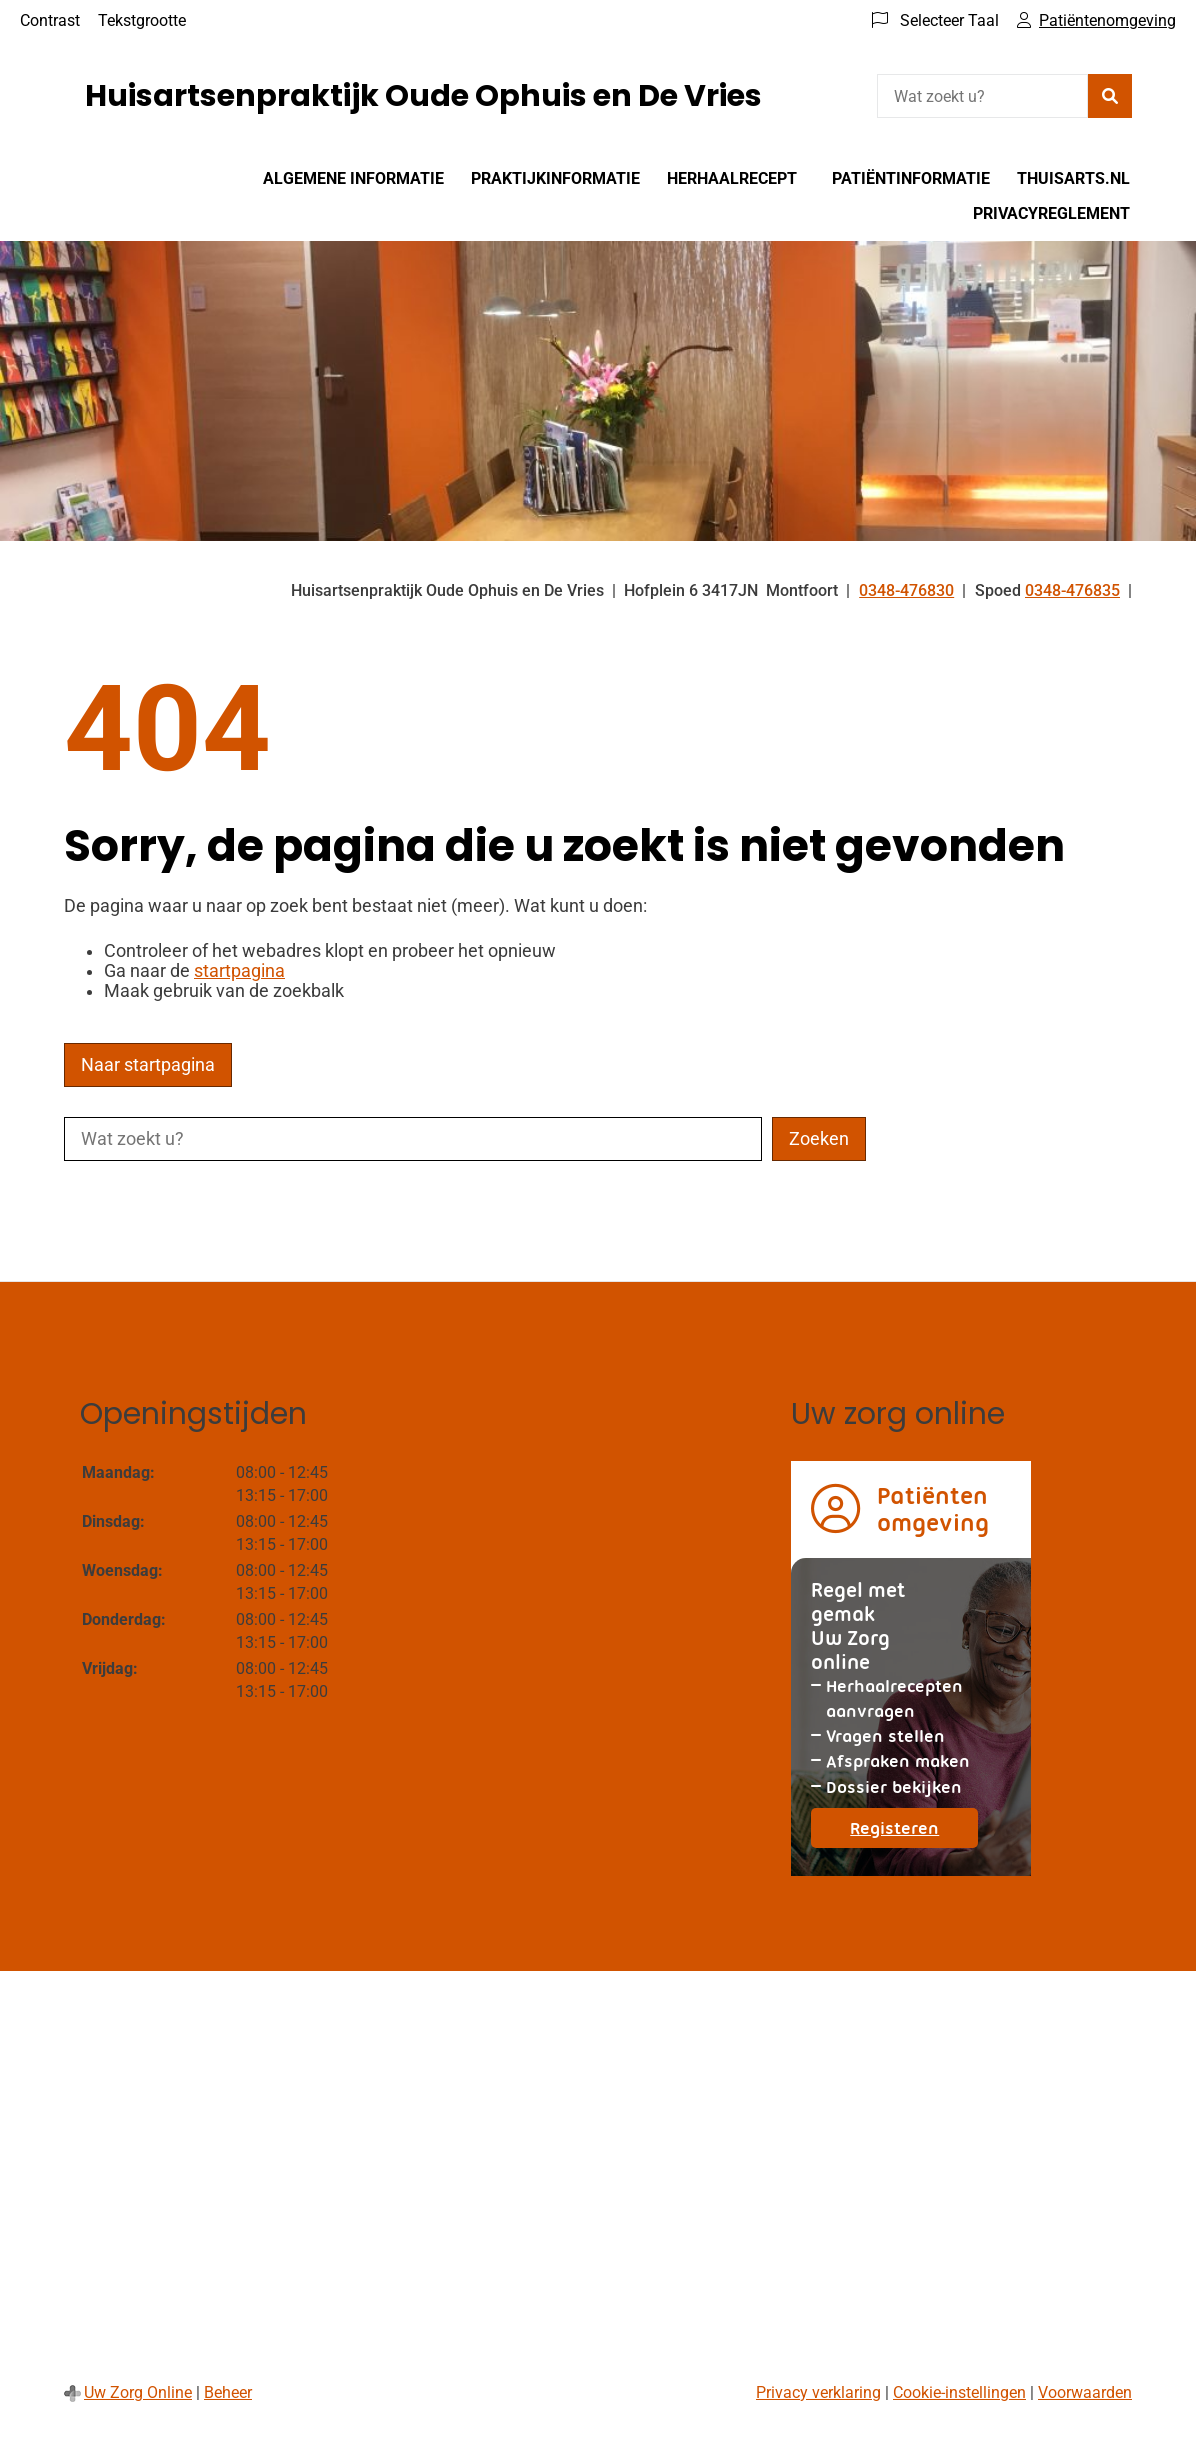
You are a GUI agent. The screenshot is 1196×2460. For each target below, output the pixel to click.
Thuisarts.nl (1073, 178)
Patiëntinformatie (911, 178)
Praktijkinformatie (555, 178)
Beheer (228, 2392)
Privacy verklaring (818, 2392)
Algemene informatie (353, 178)
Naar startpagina (148, 1065)
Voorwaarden (1085, 2392)
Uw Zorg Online (138, 2392)
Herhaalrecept (732, 178)
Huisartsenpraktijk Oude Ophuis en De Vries (423, 96)
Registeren (914, 1832)
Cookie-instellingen (959, 2392)
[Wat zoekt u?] (982, 96)
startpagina (239, 971)
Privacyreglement (1051, 213)
